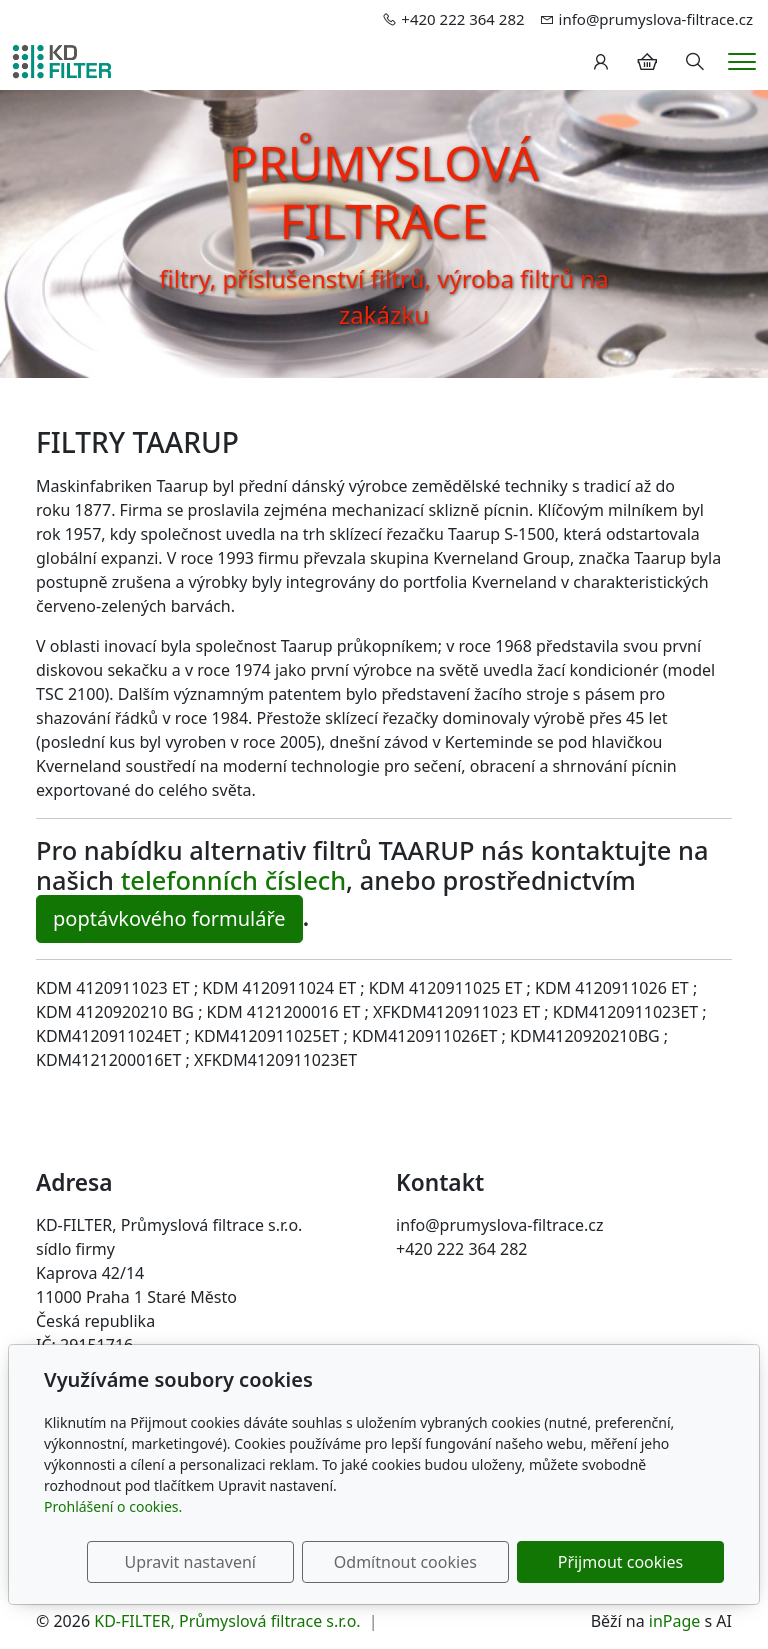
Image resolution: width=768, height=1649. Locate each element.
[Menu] (742, 61)
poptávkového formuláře (169, 918)
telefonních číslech (233, 880)
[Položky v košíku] (647, 62)
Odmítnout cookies (427, 1562)
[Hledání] (695, 62)
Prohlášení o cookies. (113, 1506)
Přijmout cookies (627, 1562)
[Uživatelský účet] (601, 62)
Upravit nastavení (227, 1562)
